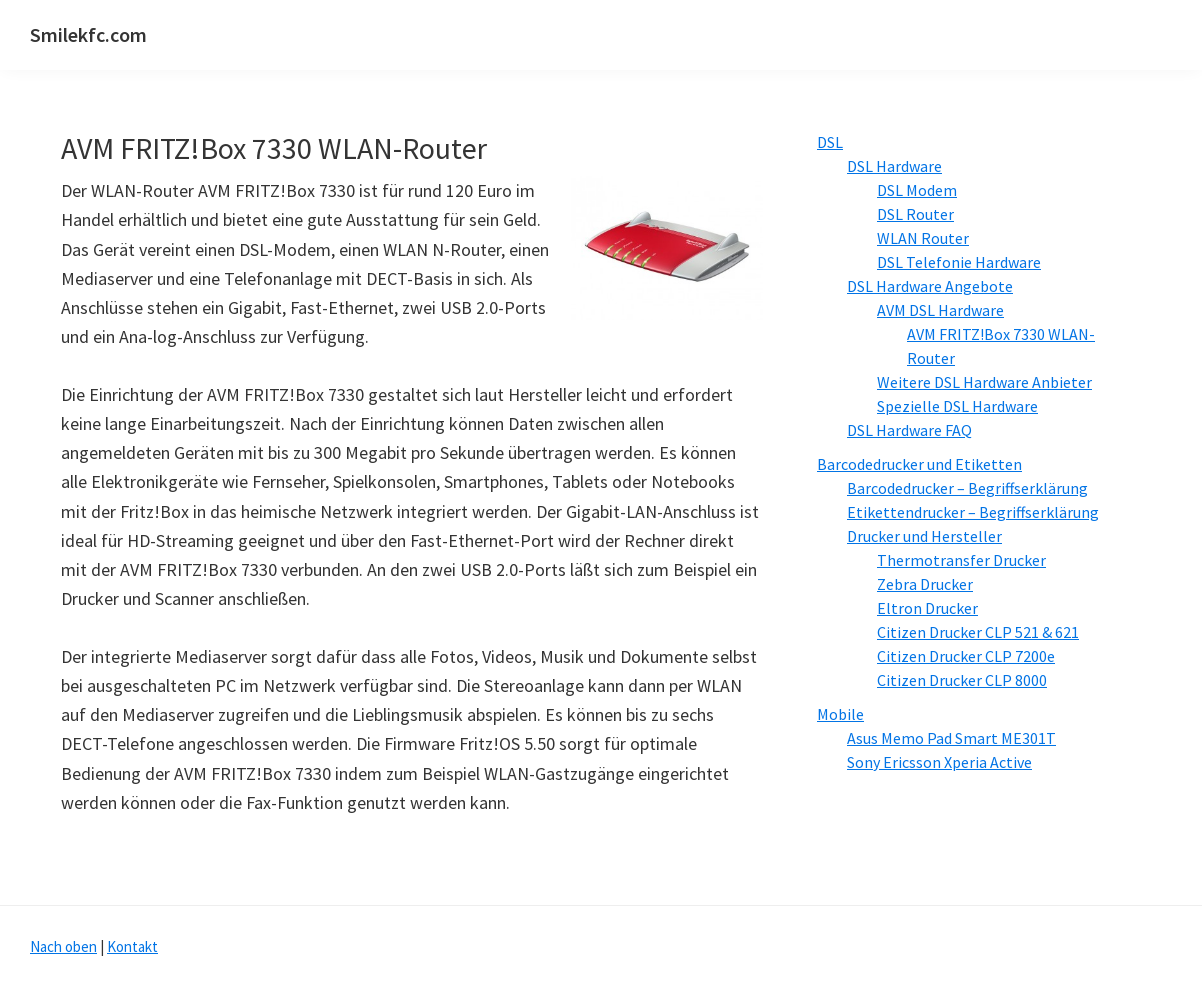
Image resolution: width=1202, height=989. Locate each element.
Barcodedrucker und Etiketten (919, 464)
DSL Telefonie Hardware (959, 262)
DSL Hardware (894, 166)
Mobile (840, 714)
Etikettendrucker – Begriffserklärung (973, 512)
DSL (830, 142)
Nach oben (63, 946)
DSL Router (915, 214)
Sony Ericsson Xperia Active (939, 762)
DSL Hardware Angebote (930, 286)
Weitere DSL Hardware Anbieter (984, 382)
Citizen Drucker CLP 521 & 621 (978, 632)
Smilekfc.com (88, 34)
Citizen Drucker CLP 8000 (962, 680)
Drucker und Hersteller (924, 536)
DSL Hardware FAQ (909, 430)
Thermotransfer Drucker (961, 560)
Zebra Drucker (925, 584)
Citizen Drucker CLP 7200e (966, 656)
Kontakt (132, 946)
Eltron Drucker (927, 608)
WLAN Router (923, 238)
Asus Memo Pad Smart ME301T (951, 738)
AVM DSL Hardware (940, 310)
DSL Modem (917, 190)
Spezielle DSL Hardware (957, 406)
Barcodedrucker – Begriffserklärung (967, 488)
